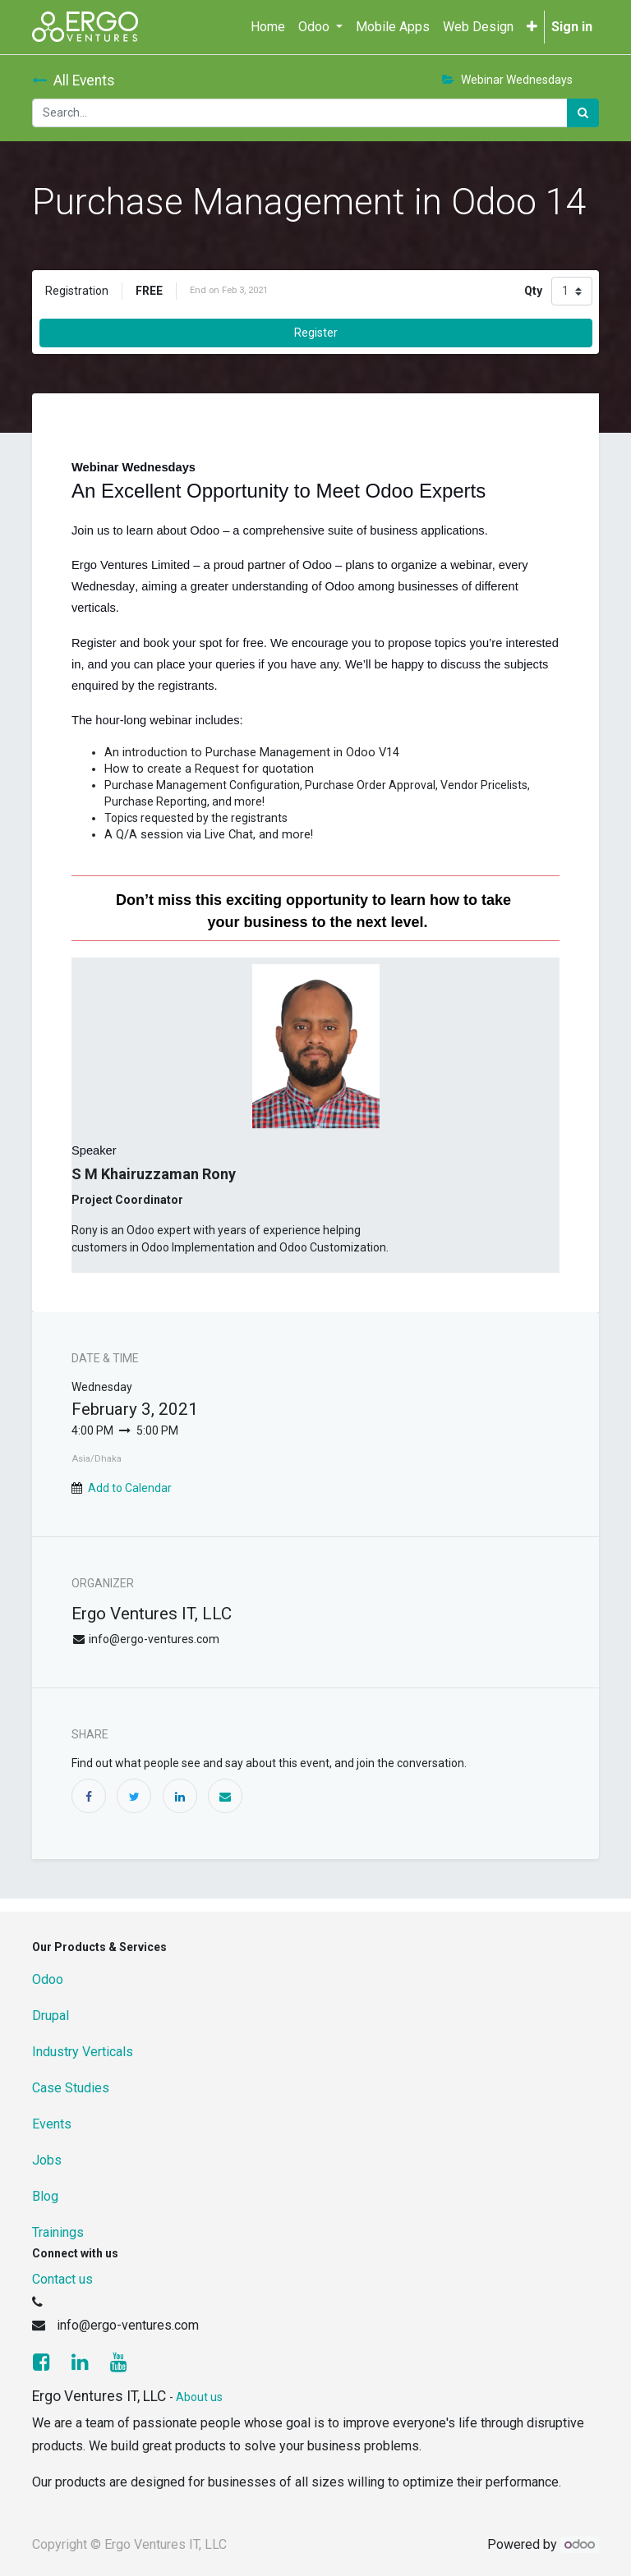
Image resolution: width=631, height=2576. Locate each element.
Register (316, 332)
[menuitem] (268, 27)
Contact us (62, 2279)
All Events (73, 80)
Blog (45, 2196)
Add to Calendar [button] (130, 1488)
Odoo (47, 1979)
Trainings (58, 2232)
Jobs (47, 2160)
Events (51, 2124)
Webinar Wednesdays (507, 79)
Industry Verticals (82, 2051)
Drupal (50, 2015)
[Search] (583, 113)
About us (199, 2397)
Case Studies (70, 2088)
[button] (532, 27)
